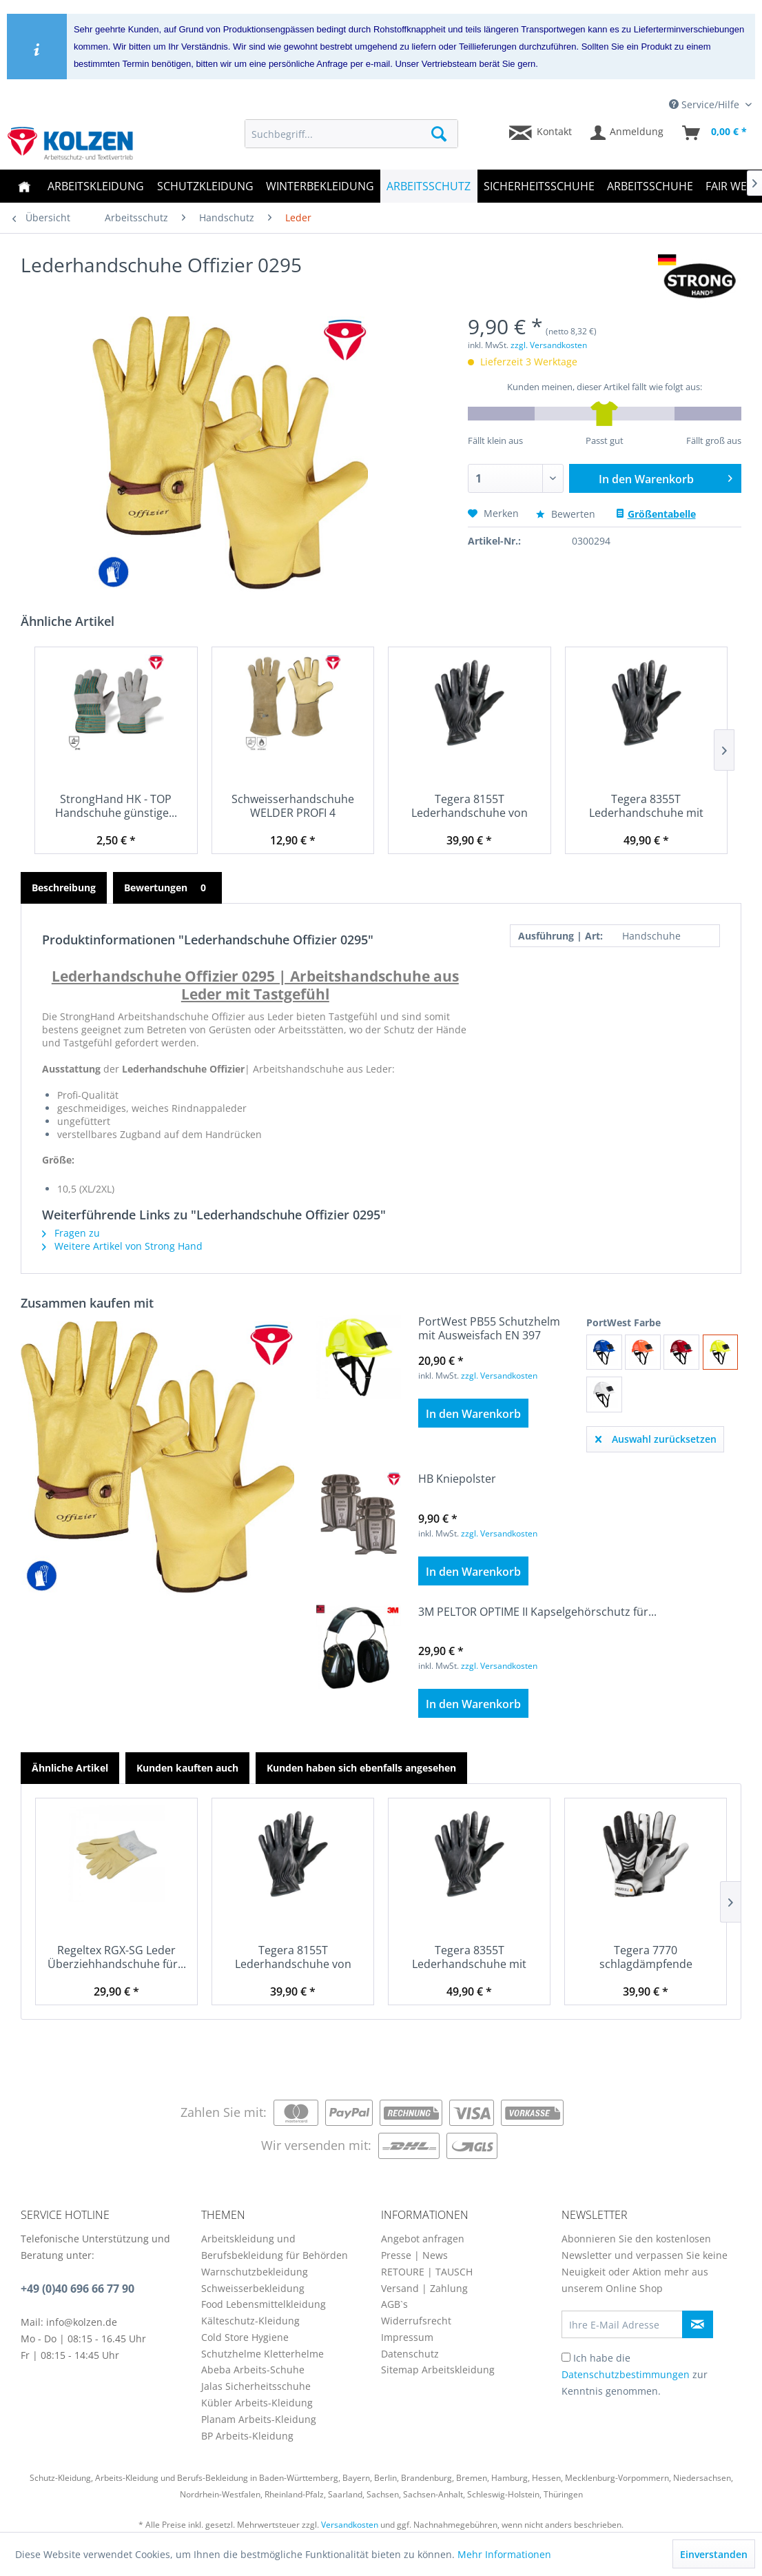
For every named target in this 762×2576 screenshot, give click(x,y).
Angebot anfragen (422, 2238)
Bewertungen (167, 887)
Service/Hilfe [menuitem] (705, 104)
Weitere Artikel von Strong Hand (122, 1245)
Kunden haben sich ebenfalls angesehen (361, 1767)
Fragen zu (71, 1232)
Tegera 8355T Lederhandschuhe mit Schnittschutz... (646, 806)
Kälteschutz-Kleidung (250, 2320)
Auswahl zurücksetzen (656, 1437)
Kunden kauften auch (187, 1767)
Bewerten (567, 513)
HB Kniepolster (457, 1479)
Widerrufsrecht (416, 2320)
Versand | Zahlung (424, 2288)
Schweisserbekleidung (253, 2288)
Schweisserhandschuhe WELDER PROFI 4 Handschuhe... (292, 806)
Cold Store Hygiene (245, 2337)
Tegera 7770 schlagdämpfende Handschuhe (645, 1957)
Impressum (407, 2337)
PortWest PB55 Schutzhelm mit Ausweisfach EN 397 (489, 1328)
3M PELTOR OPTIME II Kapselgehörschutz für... (537, 1612)
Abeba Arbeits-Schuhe (253, 2369)
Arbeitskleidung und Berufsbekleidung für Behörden (274, 2247)
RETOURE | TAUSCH (427, 2271)
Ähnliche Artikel (70, 1767)
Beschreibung (64, 887)
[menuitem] (351, 133)
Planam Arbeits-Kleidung (258, 2419)
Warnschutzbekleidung (254, 2271)
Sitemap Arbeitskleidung (438, 2369)
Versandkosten (349, 2525)
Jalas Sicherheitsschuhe (256, 2386)
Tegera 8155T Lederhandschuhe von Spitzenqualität (469, 806)
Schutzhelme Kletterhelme (262, 2353)
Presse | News (414, 2255)
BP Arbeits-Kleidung (247, 2435)
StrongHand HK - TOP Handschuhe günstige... (116, 806)
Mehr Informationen (504, 2554)
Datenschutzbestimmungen (626, 2374)
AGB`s (394, 2304)
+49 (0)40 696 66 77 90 (77, 2288)
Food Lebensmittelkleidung (263, 2304)
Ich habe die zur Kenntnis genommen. (635, 2374)
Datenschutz (410, 2353)
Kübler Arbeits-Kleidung (257, 2402)
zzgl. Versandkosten (549, 345)
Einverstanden (714, 2554)
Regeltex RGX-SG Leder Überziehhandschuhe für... (117, 1957)
